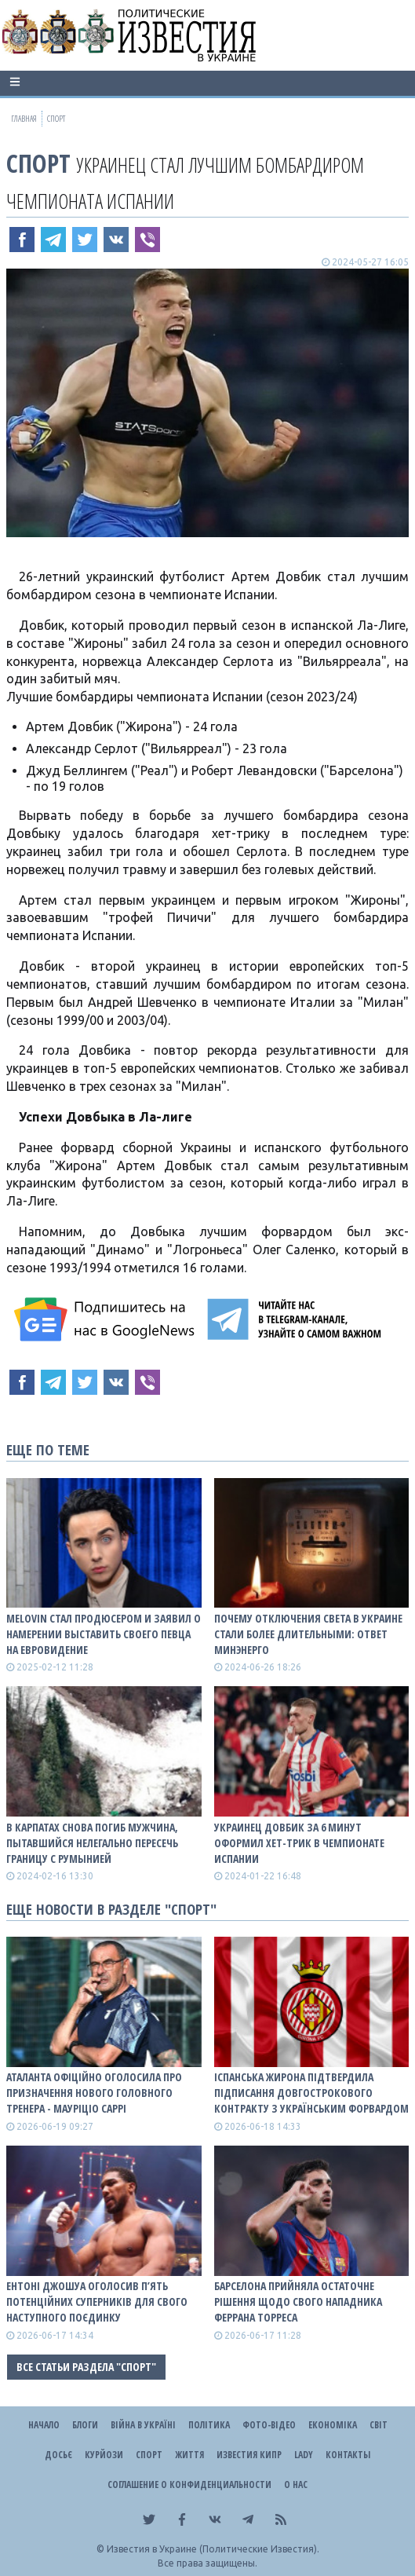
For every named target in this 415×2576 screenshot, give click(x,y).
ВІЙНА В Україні (143, 2424)
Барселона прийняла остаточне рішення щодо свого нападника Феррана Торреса (298, 2301)
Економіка (332, 2424)
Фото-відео (269, 2424)
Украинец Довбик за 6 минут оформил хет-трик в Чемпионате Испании (299, 1843)
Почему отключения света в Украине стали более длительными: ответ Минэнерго (308, 1634)
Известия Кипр (249, 2454)
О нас (296, 2484)
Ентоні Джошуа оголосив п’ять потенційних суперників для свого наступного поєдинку (96, 2301)
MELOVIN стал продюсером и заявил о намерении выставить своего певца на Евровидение (103, 1634)
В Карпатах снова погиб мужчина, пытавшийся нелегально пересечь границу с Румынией (92, 1843)
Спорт (38, 163)
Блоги (85, 2424)
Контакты (348, 2454)
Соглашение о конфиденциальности (189, 2484)
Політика (209, 2424)
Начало (44, 2424)
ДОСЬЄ (58, 2454)
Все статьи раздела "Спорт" (86, 2366)
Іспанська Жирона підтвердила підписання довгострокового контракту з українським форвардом (311, 2092)
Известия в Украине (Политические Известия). (213, 2549)
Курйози (104, 2454)
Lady (303, 2454)
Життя (189, 2454)
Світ (378, 2424)
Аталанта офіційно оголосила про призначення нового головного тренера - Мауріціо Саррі (94, 2092)
